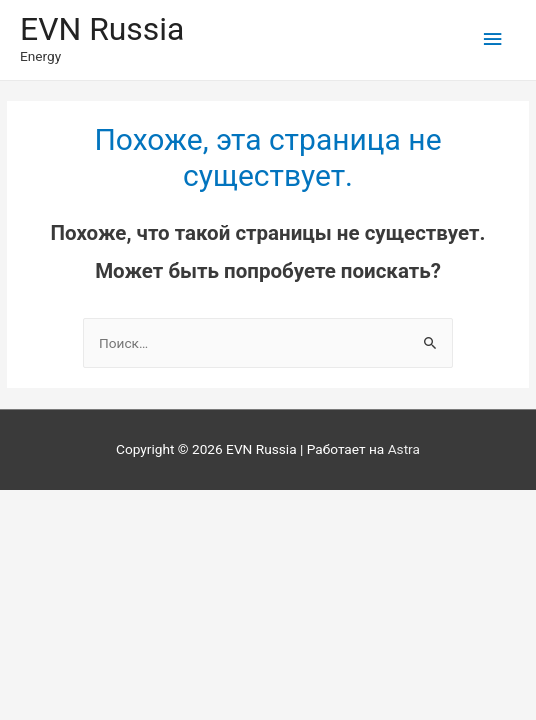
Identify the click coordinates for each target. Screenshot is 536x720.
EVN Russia (102, 29)
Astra (404, 449)
